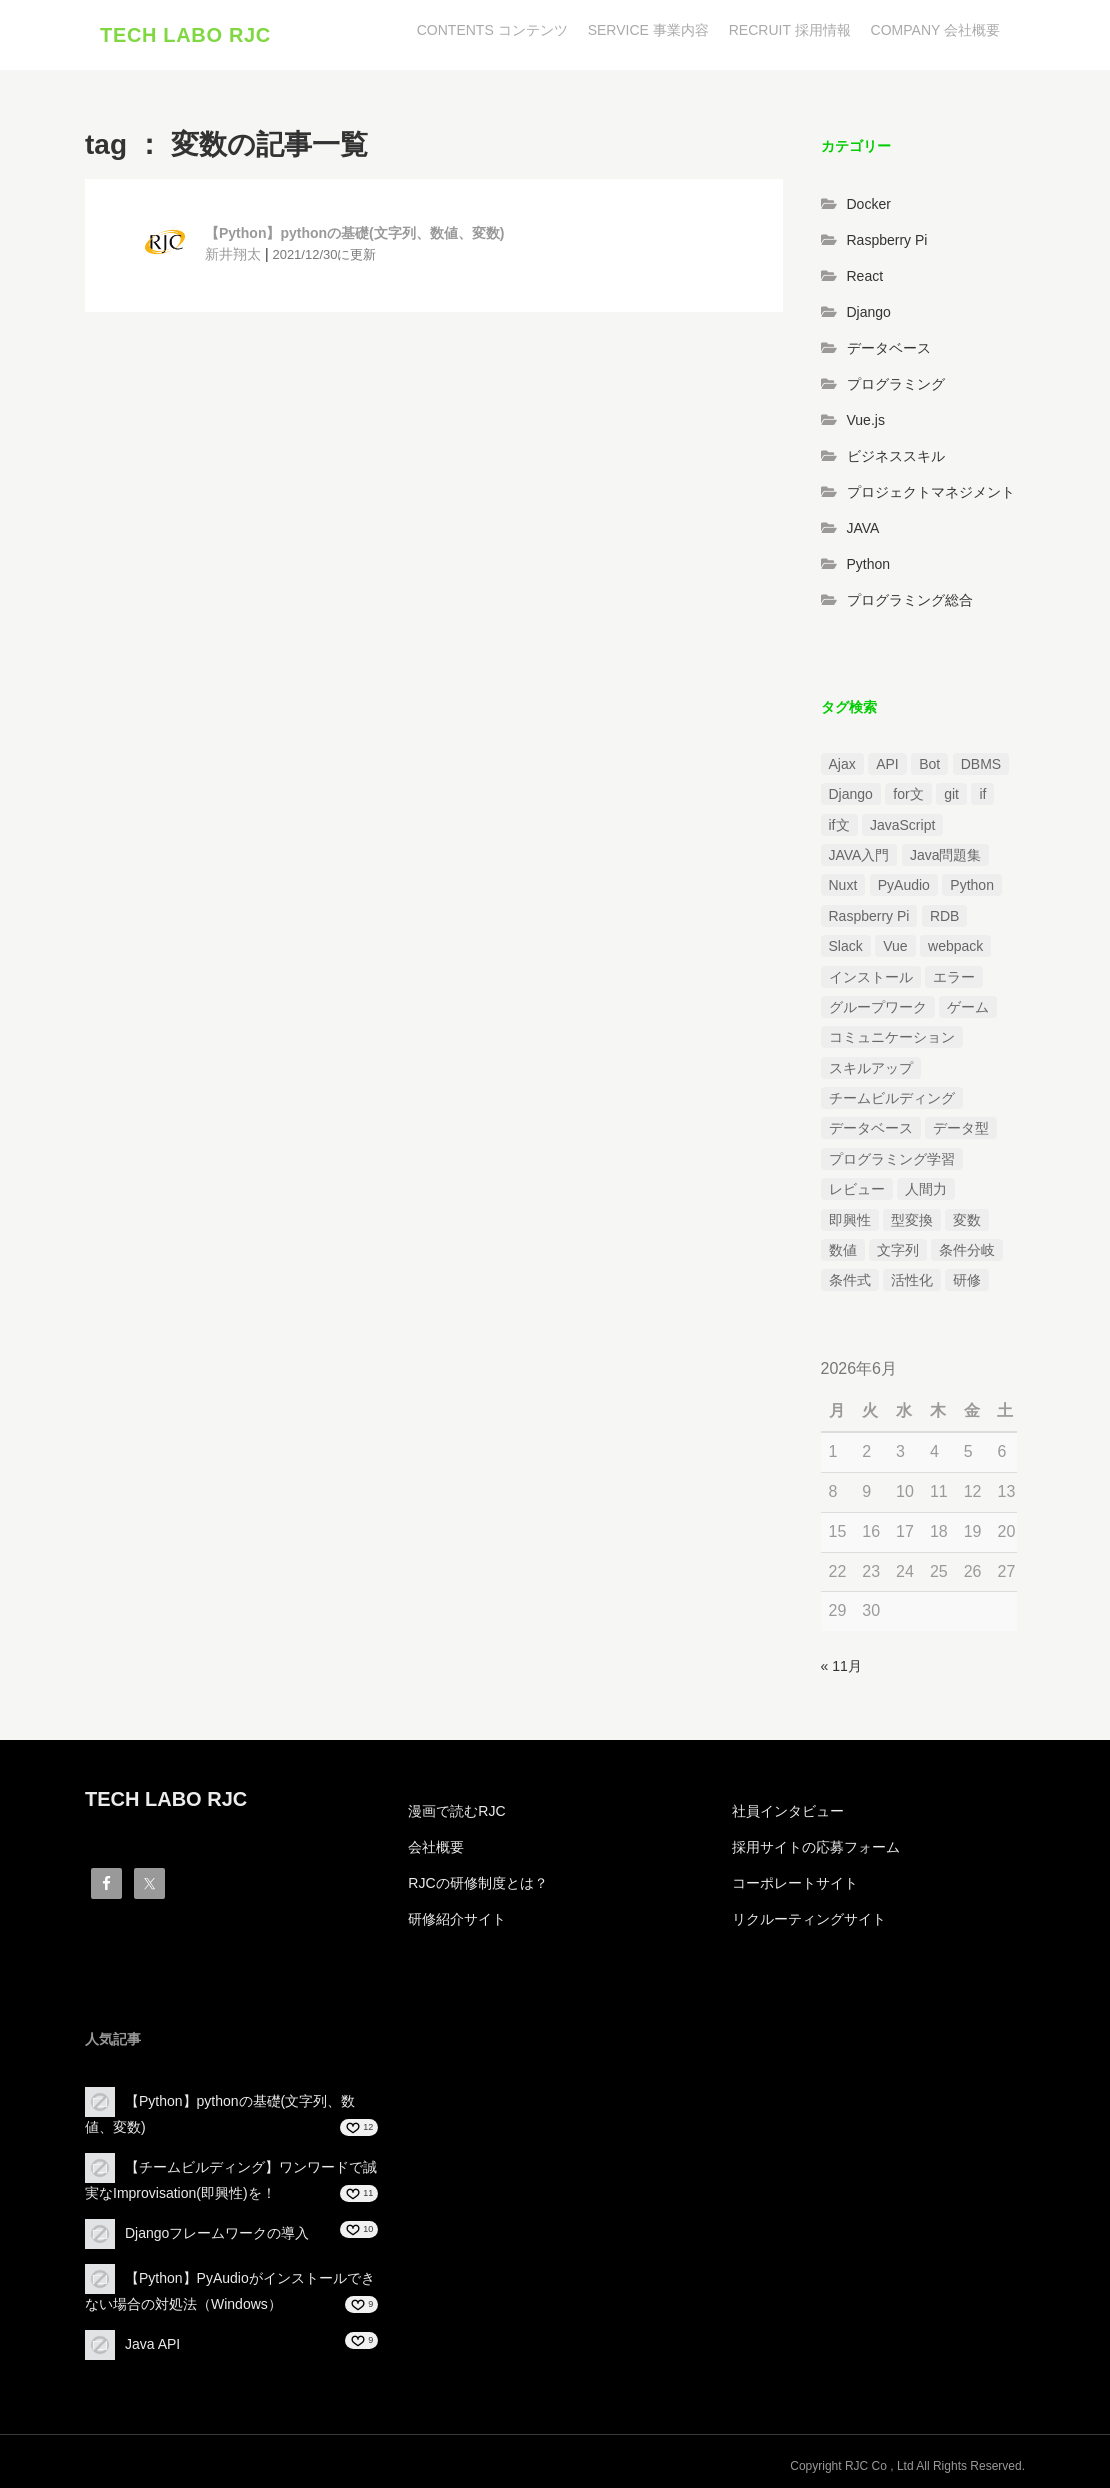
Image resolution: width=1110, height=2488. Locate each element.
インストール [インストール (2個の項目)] (871, 977)
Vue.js (866, 420)
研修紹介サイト (457, 1919)
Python (869, 564)
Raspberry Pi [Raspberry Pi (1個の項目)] (869, 916)
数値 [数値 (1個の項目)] (843, 1250)
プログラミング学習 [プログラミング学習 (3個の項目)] (892, 1159)
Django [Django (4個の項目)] (851, 794)
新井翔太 (233, 254)
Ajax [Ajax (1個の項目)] (842, 764)
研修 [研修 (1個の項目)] (967, 1280)
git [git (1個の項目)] (951, 794)
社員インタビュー (788, 1811)
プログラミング (896, 384)
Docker (869, 204)
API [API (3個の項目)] (887, 764)
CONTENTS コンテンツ (492, 30)
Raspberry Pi (887, 240)
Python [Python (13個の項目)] (972, 885)
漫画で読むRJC (456, 1811)
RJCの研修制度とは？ (477, 1883)
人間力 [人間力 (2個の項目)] (926, 1189)
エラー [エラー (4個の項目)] (954, 977)
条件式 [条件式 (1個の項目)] (850, 1280)
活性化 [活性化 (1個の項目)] (912, 1280)
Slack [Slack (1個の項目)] (846, 946)
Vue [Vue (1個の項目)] (895, 946)
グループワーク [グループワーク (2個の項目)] (878, 1007)
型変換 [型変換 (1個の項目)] (912, 1220)
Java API (152, 2344)
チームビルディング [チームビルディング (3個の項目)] (892, 1098)
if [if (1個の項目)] (982, 794)
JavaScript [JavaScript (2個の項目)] (902, 825)
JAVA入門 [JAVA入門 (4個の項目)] (859, 855)
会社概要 (436, 1847)
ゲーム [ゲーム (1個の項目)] (968, 1007)
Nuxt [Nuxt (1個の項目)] (843, 885)
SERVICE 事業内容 (648, 30)
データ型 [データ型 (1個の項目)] (961, 1128)
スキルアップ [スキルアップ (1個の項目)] (871, 1068)
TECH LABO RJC (185, 35)
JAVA (863, 528)
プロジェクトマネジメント (931, 492)
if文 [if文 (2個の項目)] (839, 825)
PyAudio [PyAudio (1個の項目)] (904, 885)
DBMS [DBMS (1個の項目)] (981, 764)
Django (869, 312)
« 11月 (841, 1666)
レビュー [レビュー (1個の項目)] (857, 1189)
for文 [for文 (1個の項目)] (908, 794)
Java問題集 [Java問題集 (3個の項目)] (946, 855)
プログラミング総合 (910, 600)
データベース (889, 348)
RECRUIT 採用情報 (790, 30)
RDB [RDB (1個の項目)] (945, 916)
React (865, 276)
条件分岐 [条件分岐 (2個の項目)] (967, 1250)
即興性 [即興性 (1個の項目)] (850, 1220)
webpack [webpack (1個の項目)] (955, 946)
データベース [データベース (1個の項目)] (871, 1128)
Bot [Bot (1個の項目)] (929, 764)
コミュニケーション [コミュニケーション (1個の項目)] (892, 1037)
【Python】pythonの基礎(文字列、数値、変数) (354, 233)
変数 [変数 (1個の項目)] (967, 1220)
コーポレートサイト (795, 1883)
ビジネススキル (896, 456)
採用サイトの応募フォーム (816, 1847)
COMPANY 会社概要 (935, 30)
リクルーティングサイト (809, 1919)
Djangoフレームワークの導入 (217, 2233)
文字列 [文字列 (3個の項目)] (898, 1250)
